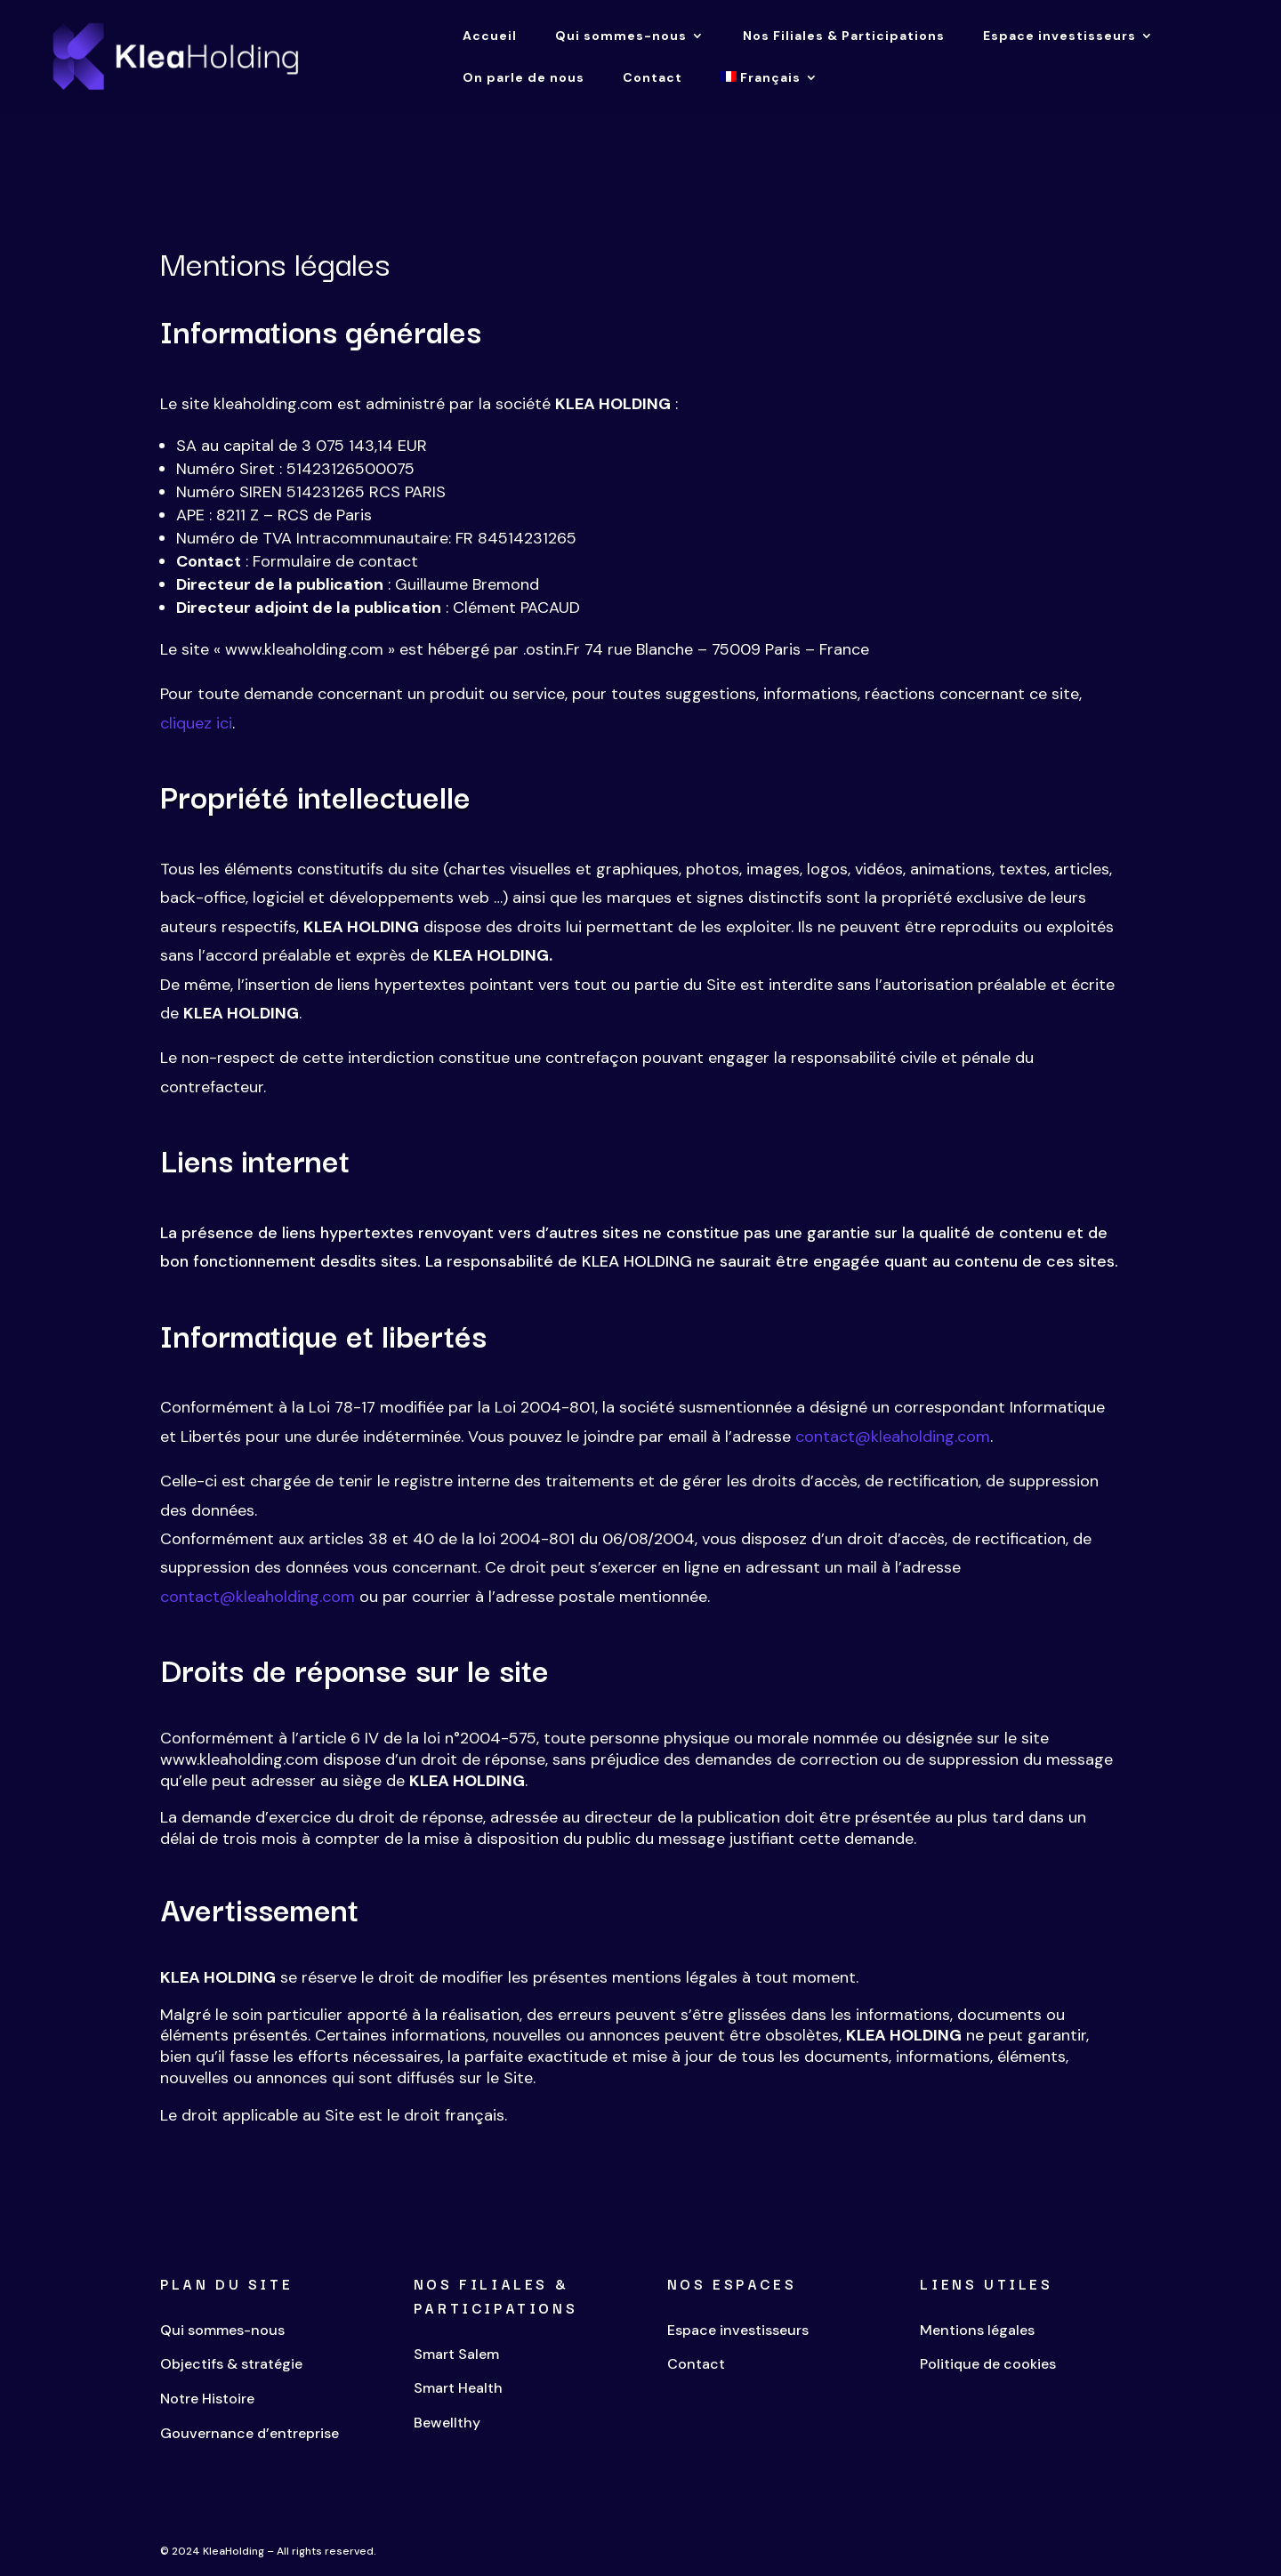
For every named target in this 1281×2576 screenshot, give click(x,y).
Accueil (490, 36)
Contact (652, 78)
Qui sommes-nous (621, 36)
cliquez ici (196, 723)
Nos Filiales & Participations (844, 36)
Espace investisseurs (1059, 36)
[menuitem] (769, 92)
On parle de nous (523, 78)
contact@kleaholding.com (892, 1436)
